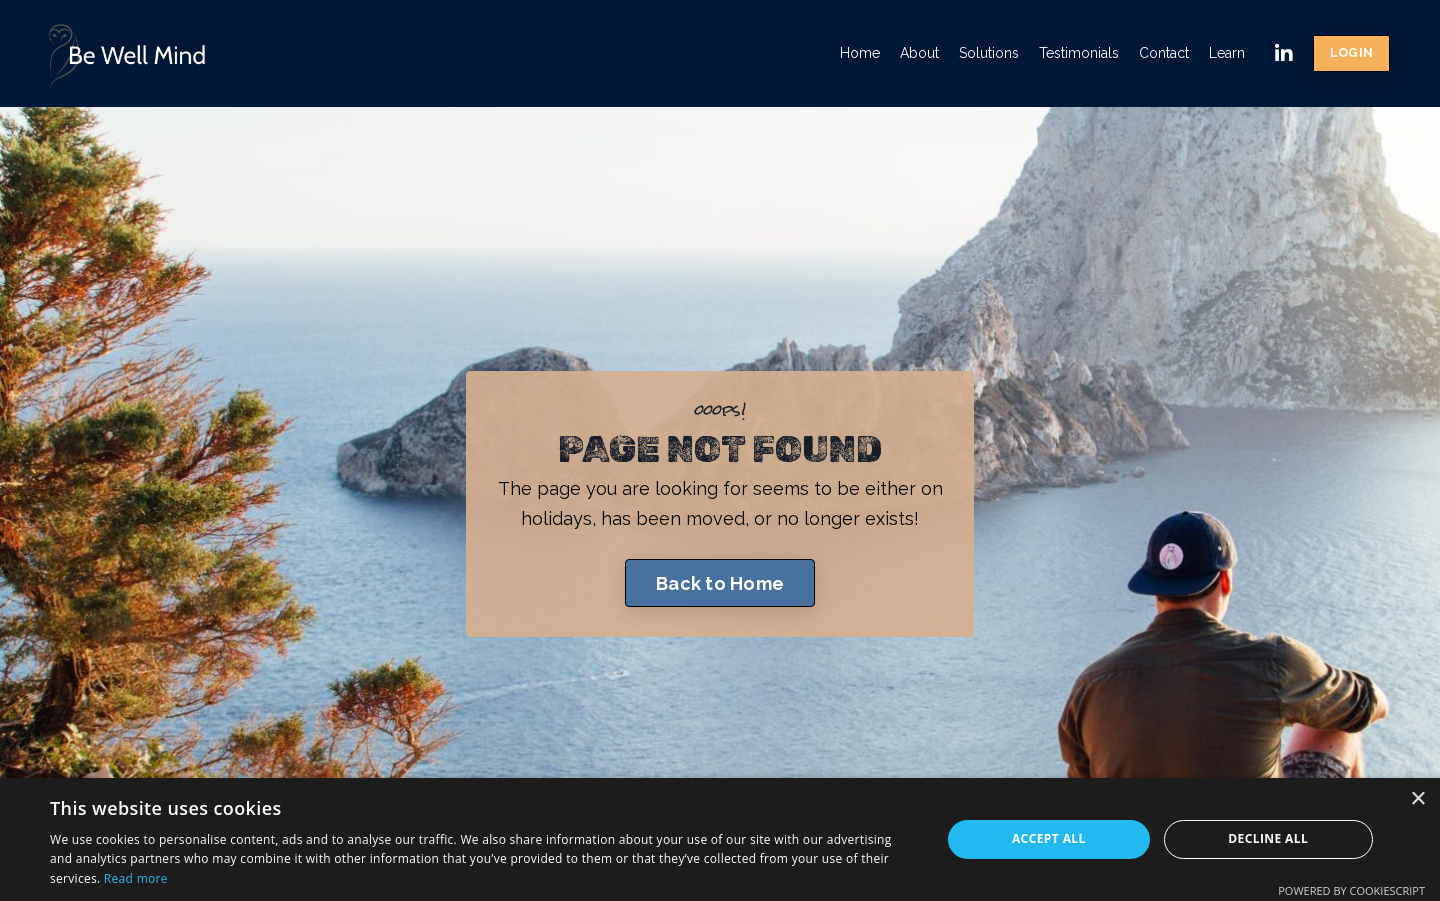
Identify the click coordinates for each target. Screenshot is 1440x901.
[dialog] (720, 839)
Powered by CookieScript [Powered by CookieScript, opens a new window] (1351, 890)
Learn (1227, 53)
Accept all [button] (1049, 838)
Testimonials (1079, 53)
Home (860, 53)
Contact (1164, 53)
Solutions (989, 53)
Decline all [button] (1268, 838)
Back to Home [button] (720, 583)
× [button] (1417, 799)
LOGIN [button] (1351, 52)
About (919, 53)
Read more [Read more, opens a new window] (136, 878)
